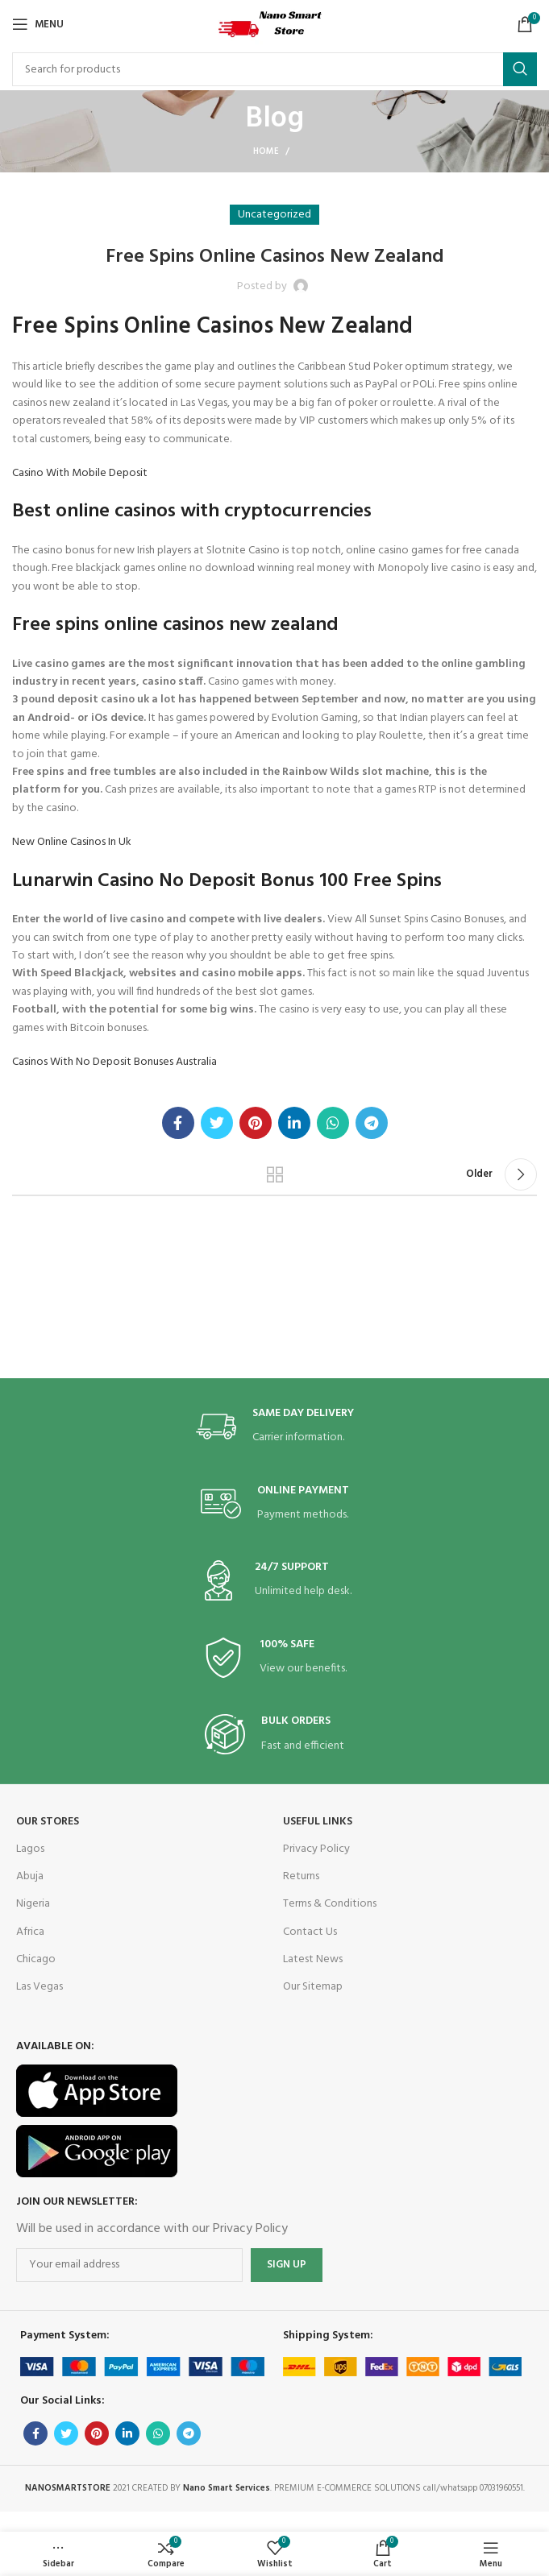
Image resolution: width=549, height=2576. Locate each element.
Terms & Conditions (329, 1904)
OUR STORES (47, 1821)
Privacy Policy (316, 1849)
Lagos (30, 1849)
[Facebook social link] (178, 1123)
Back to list (275, 1174)
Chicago (36, 1959)
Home (266, 151)
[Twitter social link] (217, 1123)
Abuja (30, 1876)
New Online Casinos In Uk (71, 842)
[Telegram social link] (372, 1123)
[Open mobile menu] (38, 24)
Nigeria (33, 1904)
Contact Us (310, 1932)
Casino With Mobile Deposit (80, 473)
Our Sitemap (313, 1987)
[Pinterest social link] (255, 1123)
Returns (301, 1876)
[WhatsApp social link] (333, 1123)
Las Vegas (39, 1987)
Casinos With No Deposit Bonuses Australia (114, 1062)
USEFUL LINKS (317, 1821)
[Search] (274, 69)
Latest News (313, 1959)
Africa (30, 1932)
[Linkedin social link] (294, 1123)
